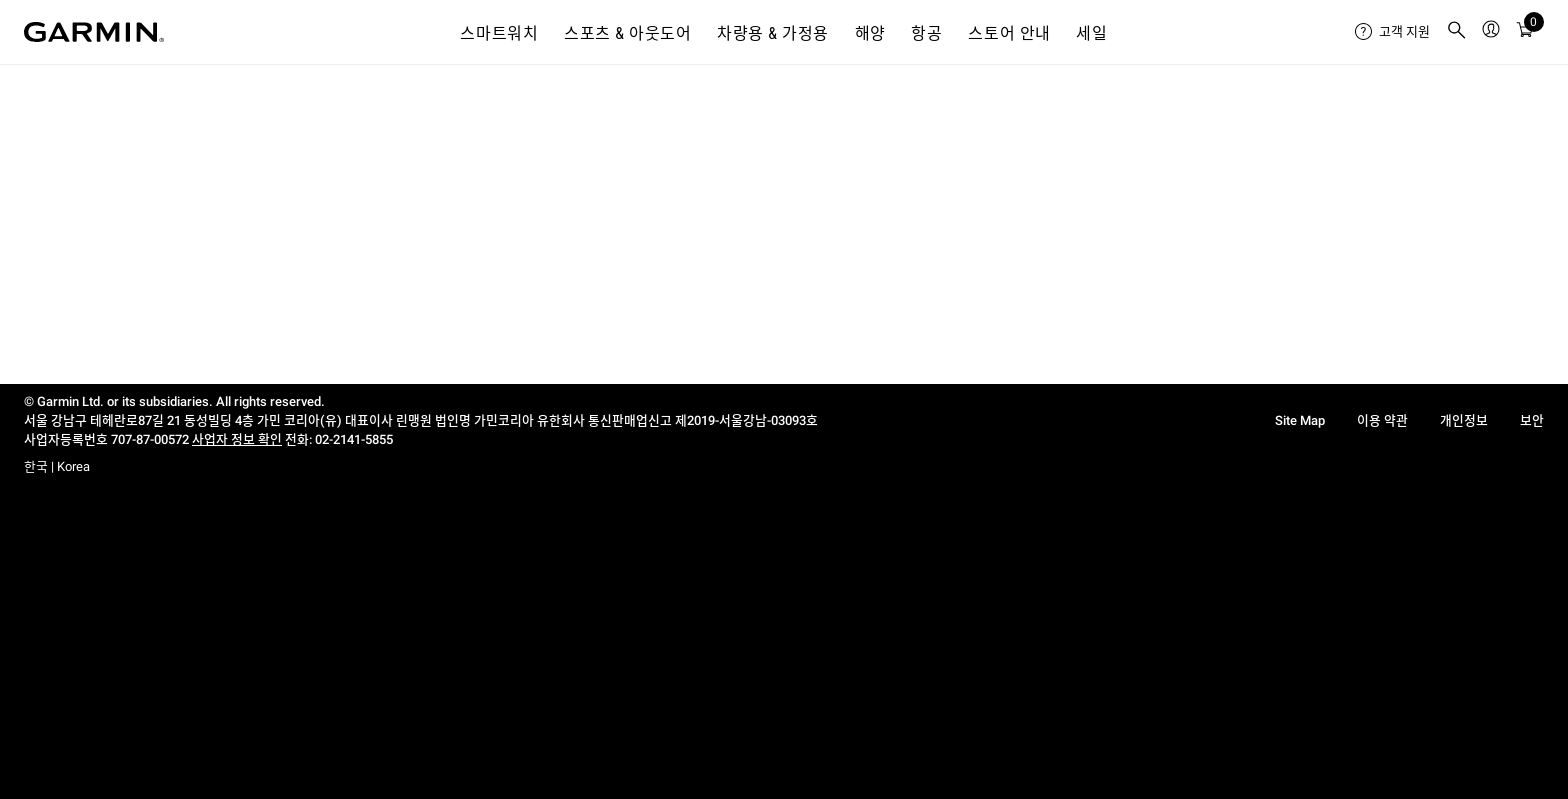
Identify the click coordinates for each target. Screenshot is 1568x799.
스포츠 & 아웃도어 (627, 33)
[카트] (1525, 32)
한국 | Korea (57, 466)
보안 (1532, 420)
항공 (926, 33)
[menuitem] (1392, 32)
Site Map (1300, 420)
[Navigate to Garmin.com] (94, 32)
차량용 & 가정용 (773, 33)
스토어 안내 (1009, 33)
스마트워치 (499, 33)
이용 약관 (1382, 420)
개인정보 (1464, 420)
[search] (1457, 32)
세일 (1091, 33)
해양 (870, 33)
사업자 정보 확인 (237, 439)
